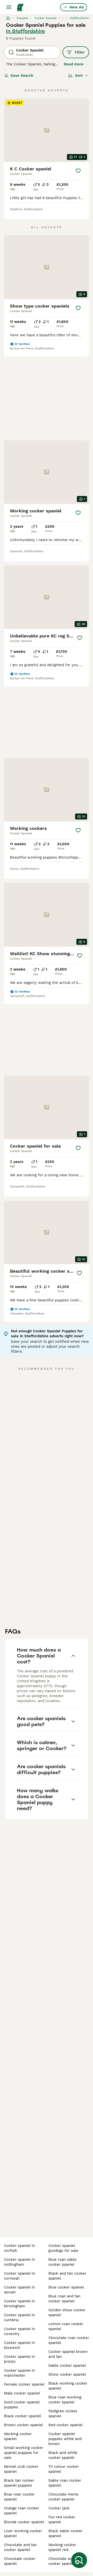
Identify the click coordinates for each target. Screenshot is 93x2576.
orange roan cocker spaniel (21, 2510)
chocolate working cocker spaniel (65, 2561)
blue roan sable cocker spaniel (62, 2262)
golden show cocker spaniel (67, 2312)
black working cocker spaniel (67, 2386)
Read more (74, 64)
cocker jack (58, 2508)
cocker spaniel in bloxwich (19, 2345)
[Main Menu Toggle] (9, 7)
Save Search (18, 75)
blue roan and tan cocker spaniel (64, 2298)
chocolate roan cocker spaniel (68, 2340)
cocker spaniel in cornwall (19, 2276)
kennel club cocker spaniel (21, 2469)
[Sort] (78, 75)
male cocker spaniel (22, 2393)
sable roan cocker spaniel (64, 2483)
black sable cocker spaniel (65, 2533)
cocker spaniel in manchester (19, 2373)
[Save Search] (79, 2560)
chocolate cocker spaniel (19, 2561)
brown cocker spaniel (23, 2425)
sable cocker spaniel (67, 2365)
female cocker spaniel (24, 2384)
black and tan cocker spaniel (67, 2276)
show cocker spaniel (67, 2374)
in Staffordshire (25, 31)
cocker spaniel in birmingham (19, 2303)
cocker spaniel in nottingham (19, 2262)
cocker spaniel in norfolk (19, 2248)
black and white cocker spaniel (62, 2455)
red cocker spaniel (65, 2425)
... (63, 18)
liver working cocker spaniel (23, 2533)
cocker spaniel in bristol (19, 2359)
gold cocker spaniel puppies (22, 2404)
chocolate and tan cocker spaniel (20, 2547)
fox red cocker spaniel (61, 2519)
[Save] (78, 171)
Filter (76, 52)
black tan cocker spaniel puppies (19, 2483)
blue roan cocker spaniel (19, 2496)
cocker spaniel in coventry (19, 2331)
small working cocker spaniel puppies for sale (23, 2452)
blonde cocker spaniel (24, 2522)
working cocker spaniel (18, 2436)
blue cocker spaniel (66, 2287)
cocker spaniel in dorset (19, 2289)
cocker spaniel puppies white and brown (65, 2439)
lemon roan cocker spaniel (65, 2326)
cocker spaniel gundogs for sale (63, 2248)
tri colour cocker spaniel (63, 2469)
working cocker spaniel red (62, 2547)
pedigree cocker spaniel (62, 2413)
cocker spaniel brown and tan (68, 2354)
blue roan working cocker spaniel (64, 2399)
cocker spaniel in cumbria (19, 2317)
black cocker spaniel (22, 2416)
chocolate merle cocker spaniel (63, 2496)
